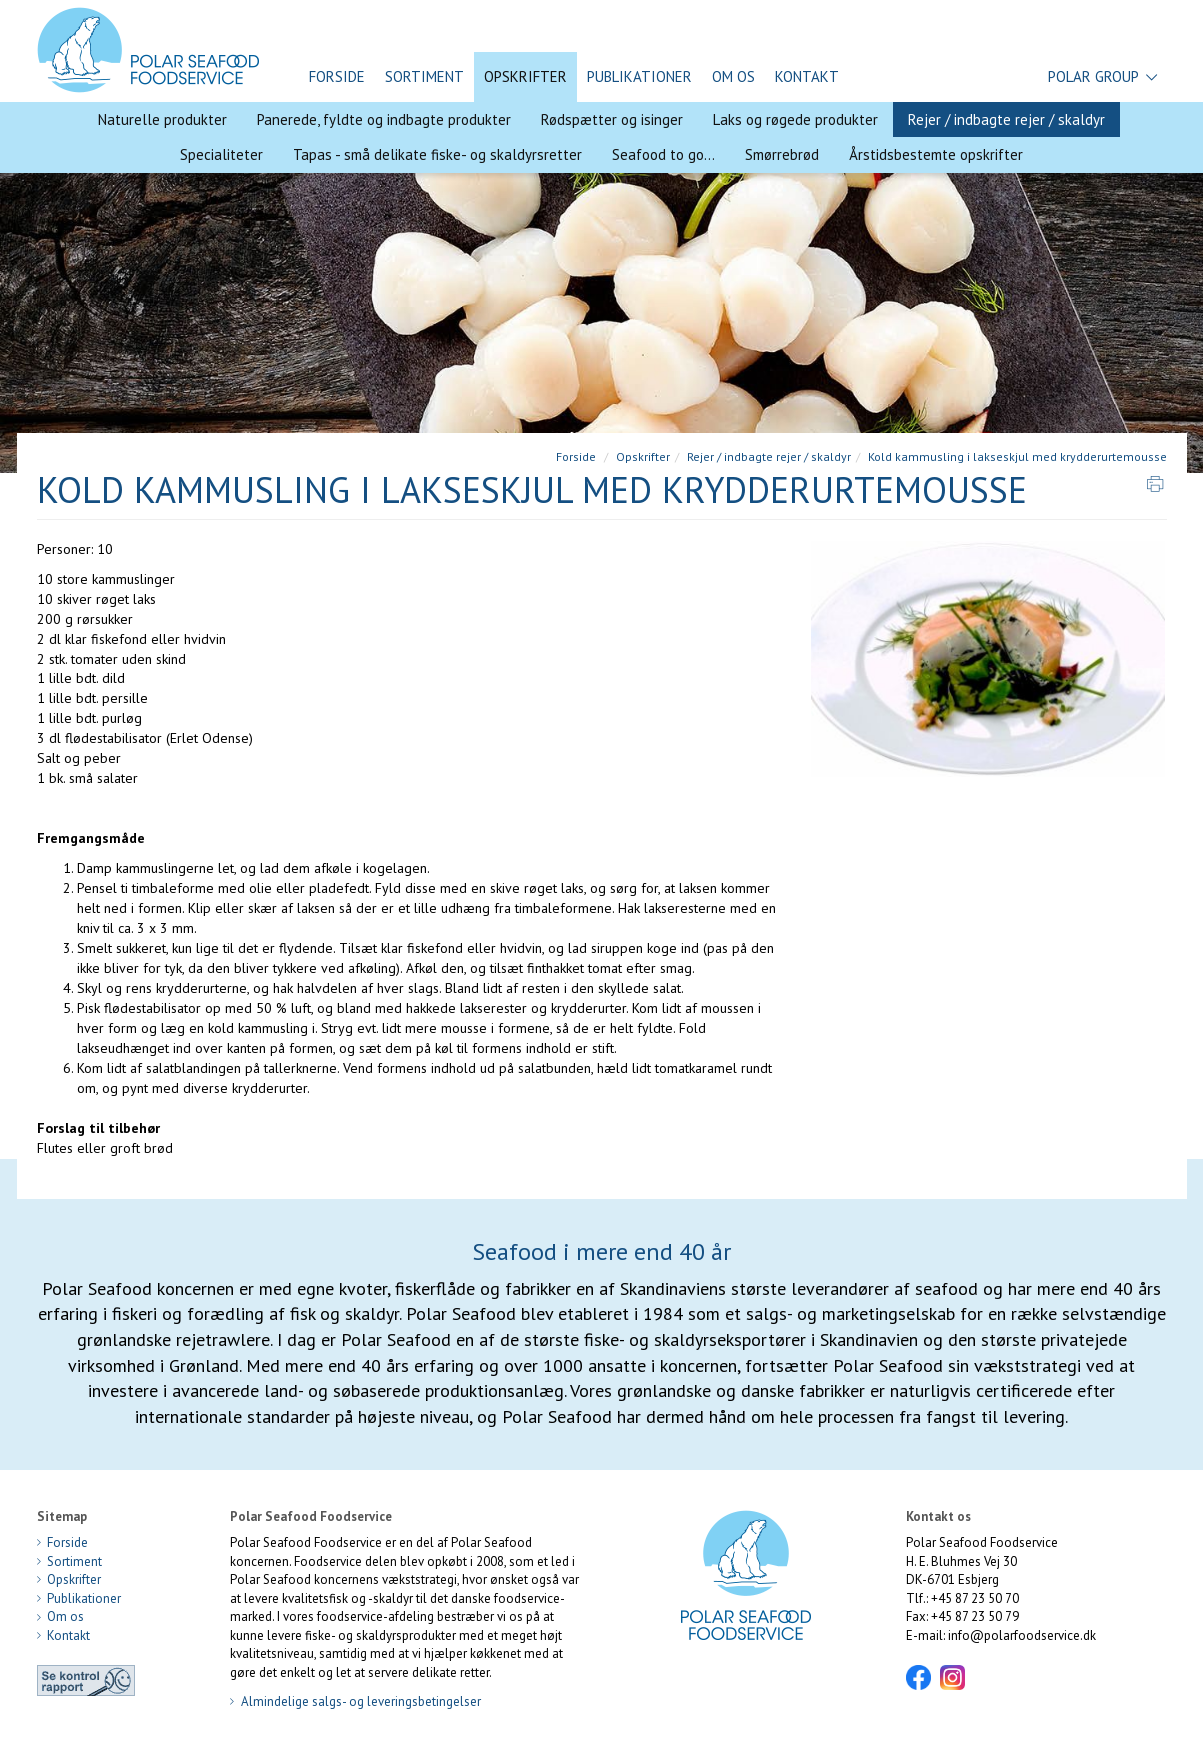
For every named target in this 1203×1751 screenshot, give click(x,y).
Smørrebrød (782, 154)
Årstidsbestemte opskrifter (936, 154)
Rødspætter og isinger (612, 119)
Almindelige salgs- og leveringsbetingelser (355, 1701)
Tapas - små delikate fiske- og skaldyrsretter (437, 154)
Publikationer (639, 76)
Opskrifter (525, 76)
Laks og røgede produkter (795, 119)
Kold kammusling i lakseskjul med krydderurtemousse (1017, 456)
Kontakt (807, 76)
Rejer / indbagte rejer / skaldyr (1006, 119)
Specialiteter (221, 154)
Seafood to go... (663, 154)
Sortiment (424, 76)
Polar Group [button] (1102, 77)
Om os (733, 76)
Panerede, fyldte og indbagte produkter (384, 119)
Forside (337, 76)
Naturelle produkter (162, 119)
